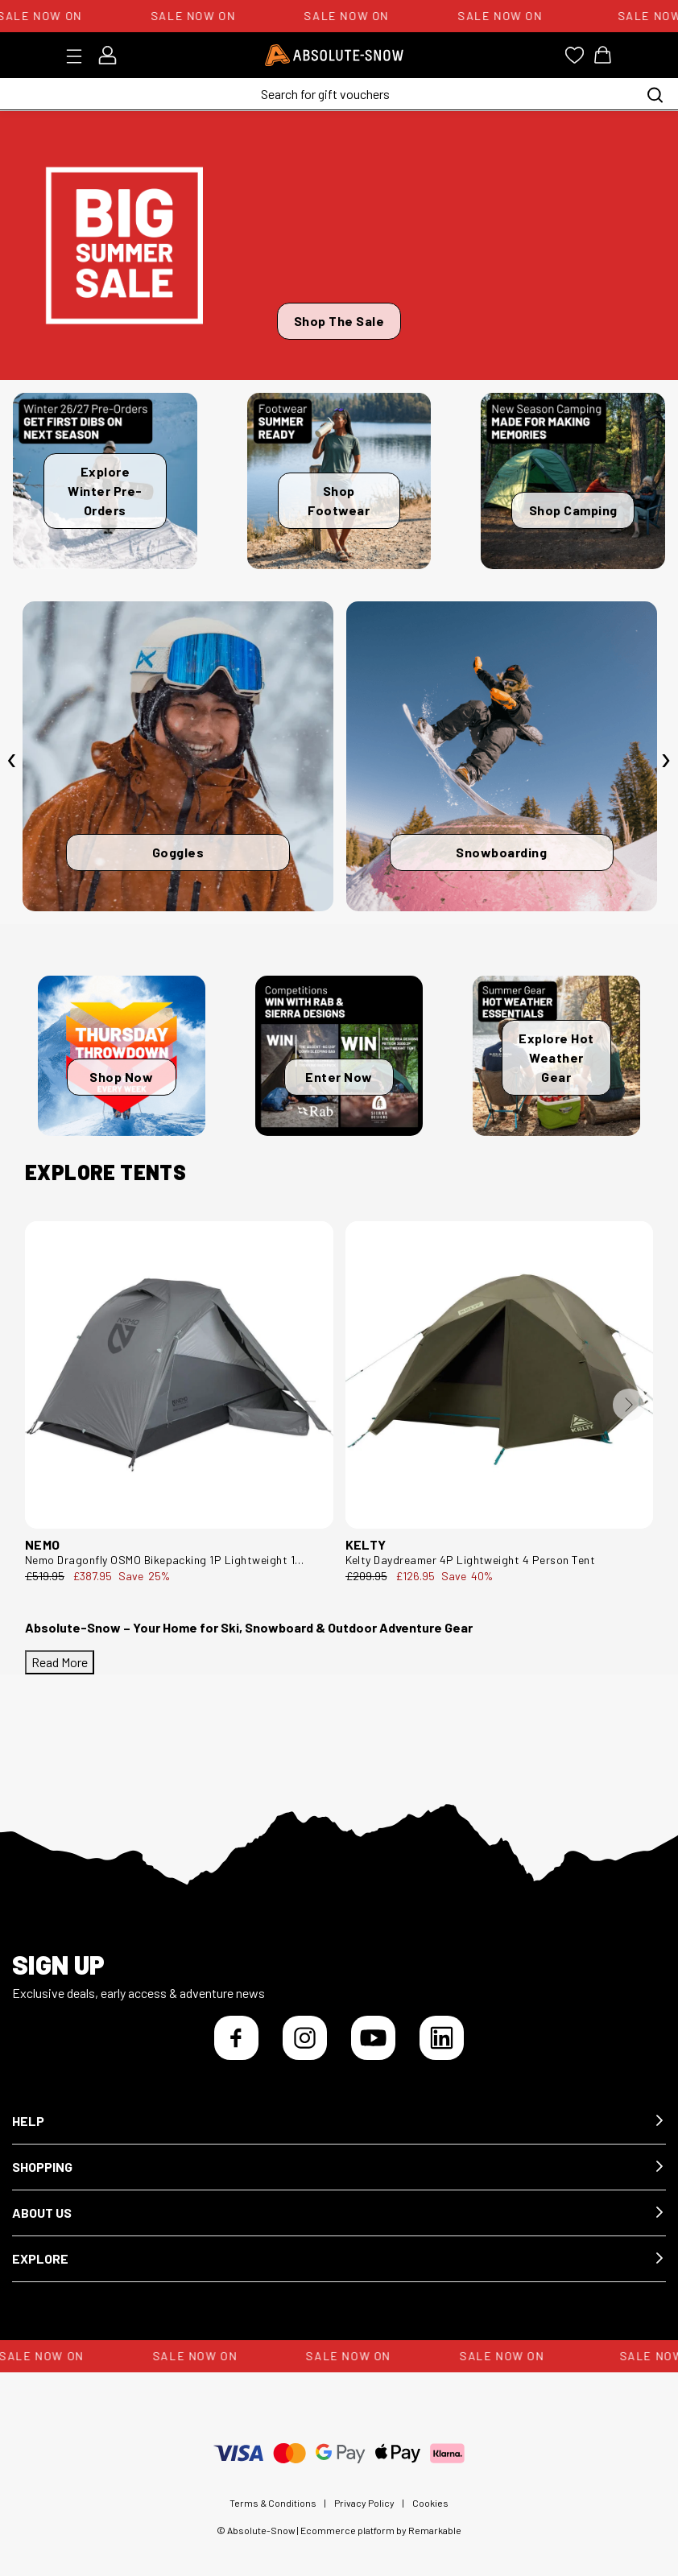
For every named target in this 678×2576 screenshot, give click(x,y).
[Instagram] (305, 2038)
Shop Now (121, 1076)
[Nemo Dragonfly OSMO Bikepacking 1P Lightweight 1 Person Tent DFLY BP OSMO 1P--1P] (179, 1375)
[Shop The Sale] (339, 245)
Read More (59, 1662)
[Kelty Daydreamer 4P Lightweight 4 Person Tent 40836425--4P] (499, 1375)
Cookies (430, 2502)
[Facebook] (236, 2038)
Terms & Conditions (272, 2502)
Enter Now (339, 1076)
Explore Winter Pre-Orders (105, 491)
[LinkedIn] (442, 2038)
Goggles (178, 852)
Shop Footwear (339, 500)
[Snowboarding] (501, 756)
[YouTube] (373, 2038)
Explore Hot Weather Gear (556, 1057)
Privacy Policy (364, 2502)
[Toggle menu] (79, 56)
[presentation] (12, 760)
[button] (339, 2122)
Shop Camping (573, 510)
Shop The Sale (339, 320)
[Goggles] (178, 756)
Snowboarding (501, 852)
